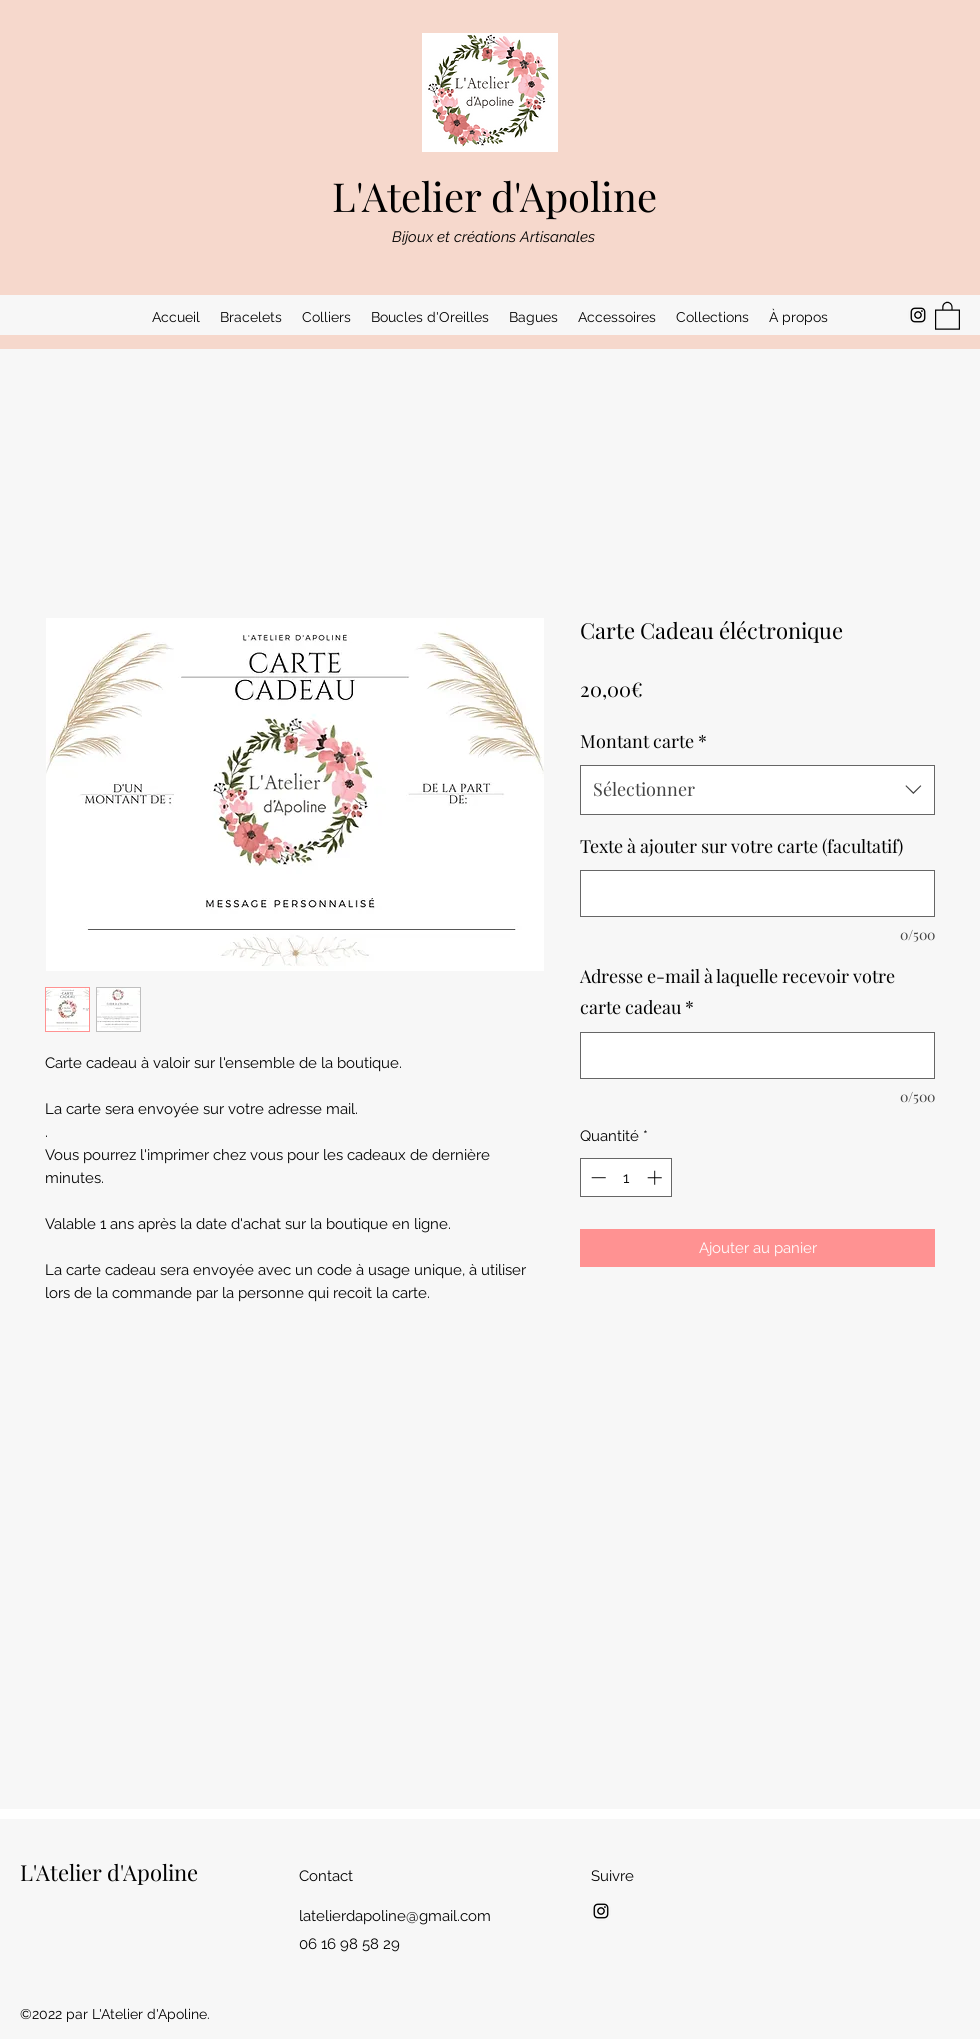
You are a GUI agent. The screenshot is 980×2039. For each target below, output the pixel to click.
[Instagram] (918, 315)
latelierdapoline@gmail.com (395, 1916)
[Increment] (656, 1177)
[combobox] (757, 790)
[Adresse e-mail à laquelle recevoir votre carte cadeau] (757, 1055)
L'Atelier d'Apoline (494, 195)
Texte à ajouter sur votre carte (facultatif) (741, 846)
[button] (251, 317)
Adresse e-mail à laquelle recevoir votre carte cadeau (737, 992)
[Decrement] (596, 1177)
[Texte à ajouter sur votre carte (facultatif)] (757, 893)
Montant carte (643, 741)
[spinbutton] (626, 1177)
